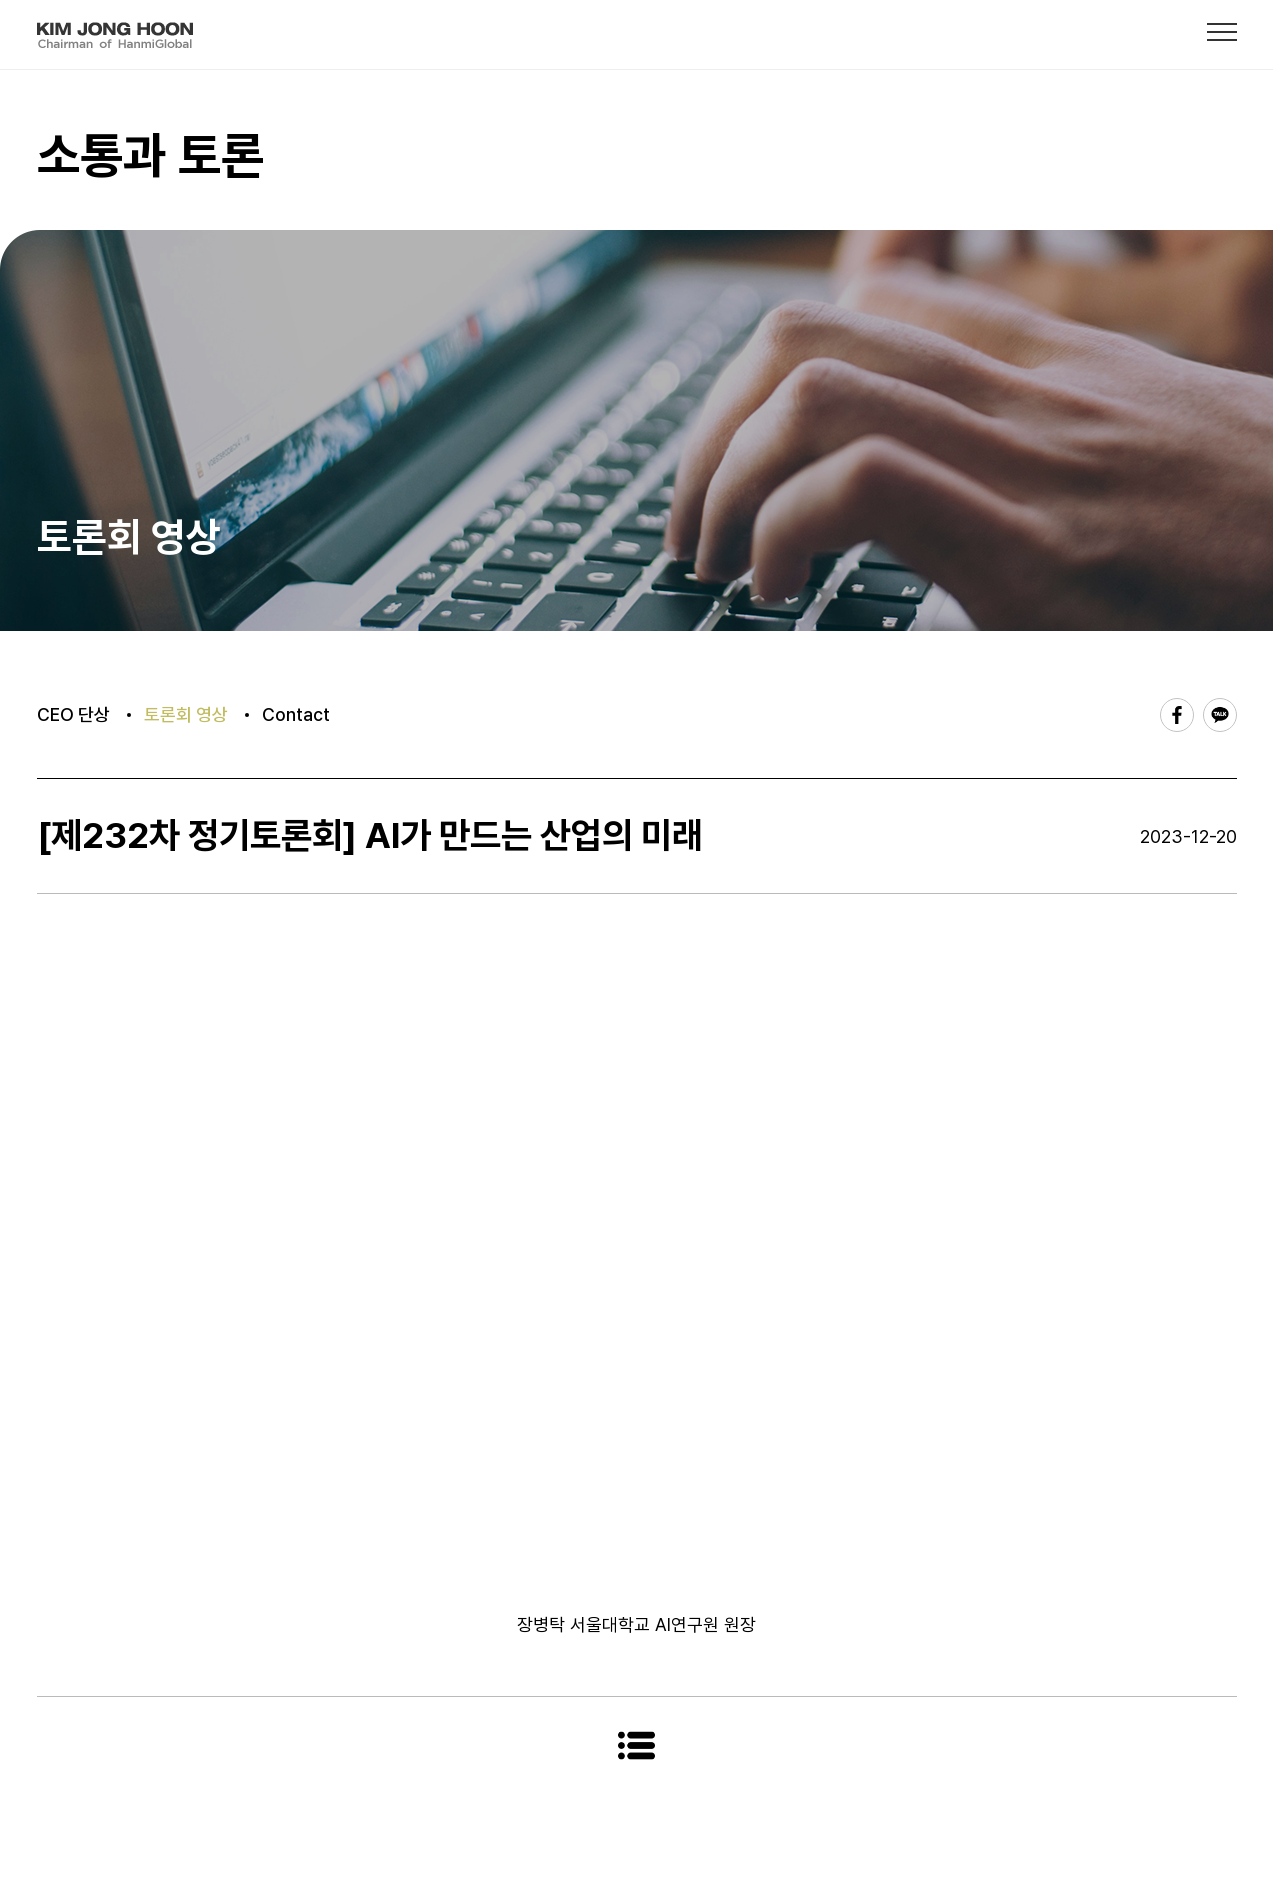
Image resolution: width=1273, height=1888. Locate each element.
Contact (296, 714)
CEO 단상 (73, 714)
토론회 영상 (186, 714)
